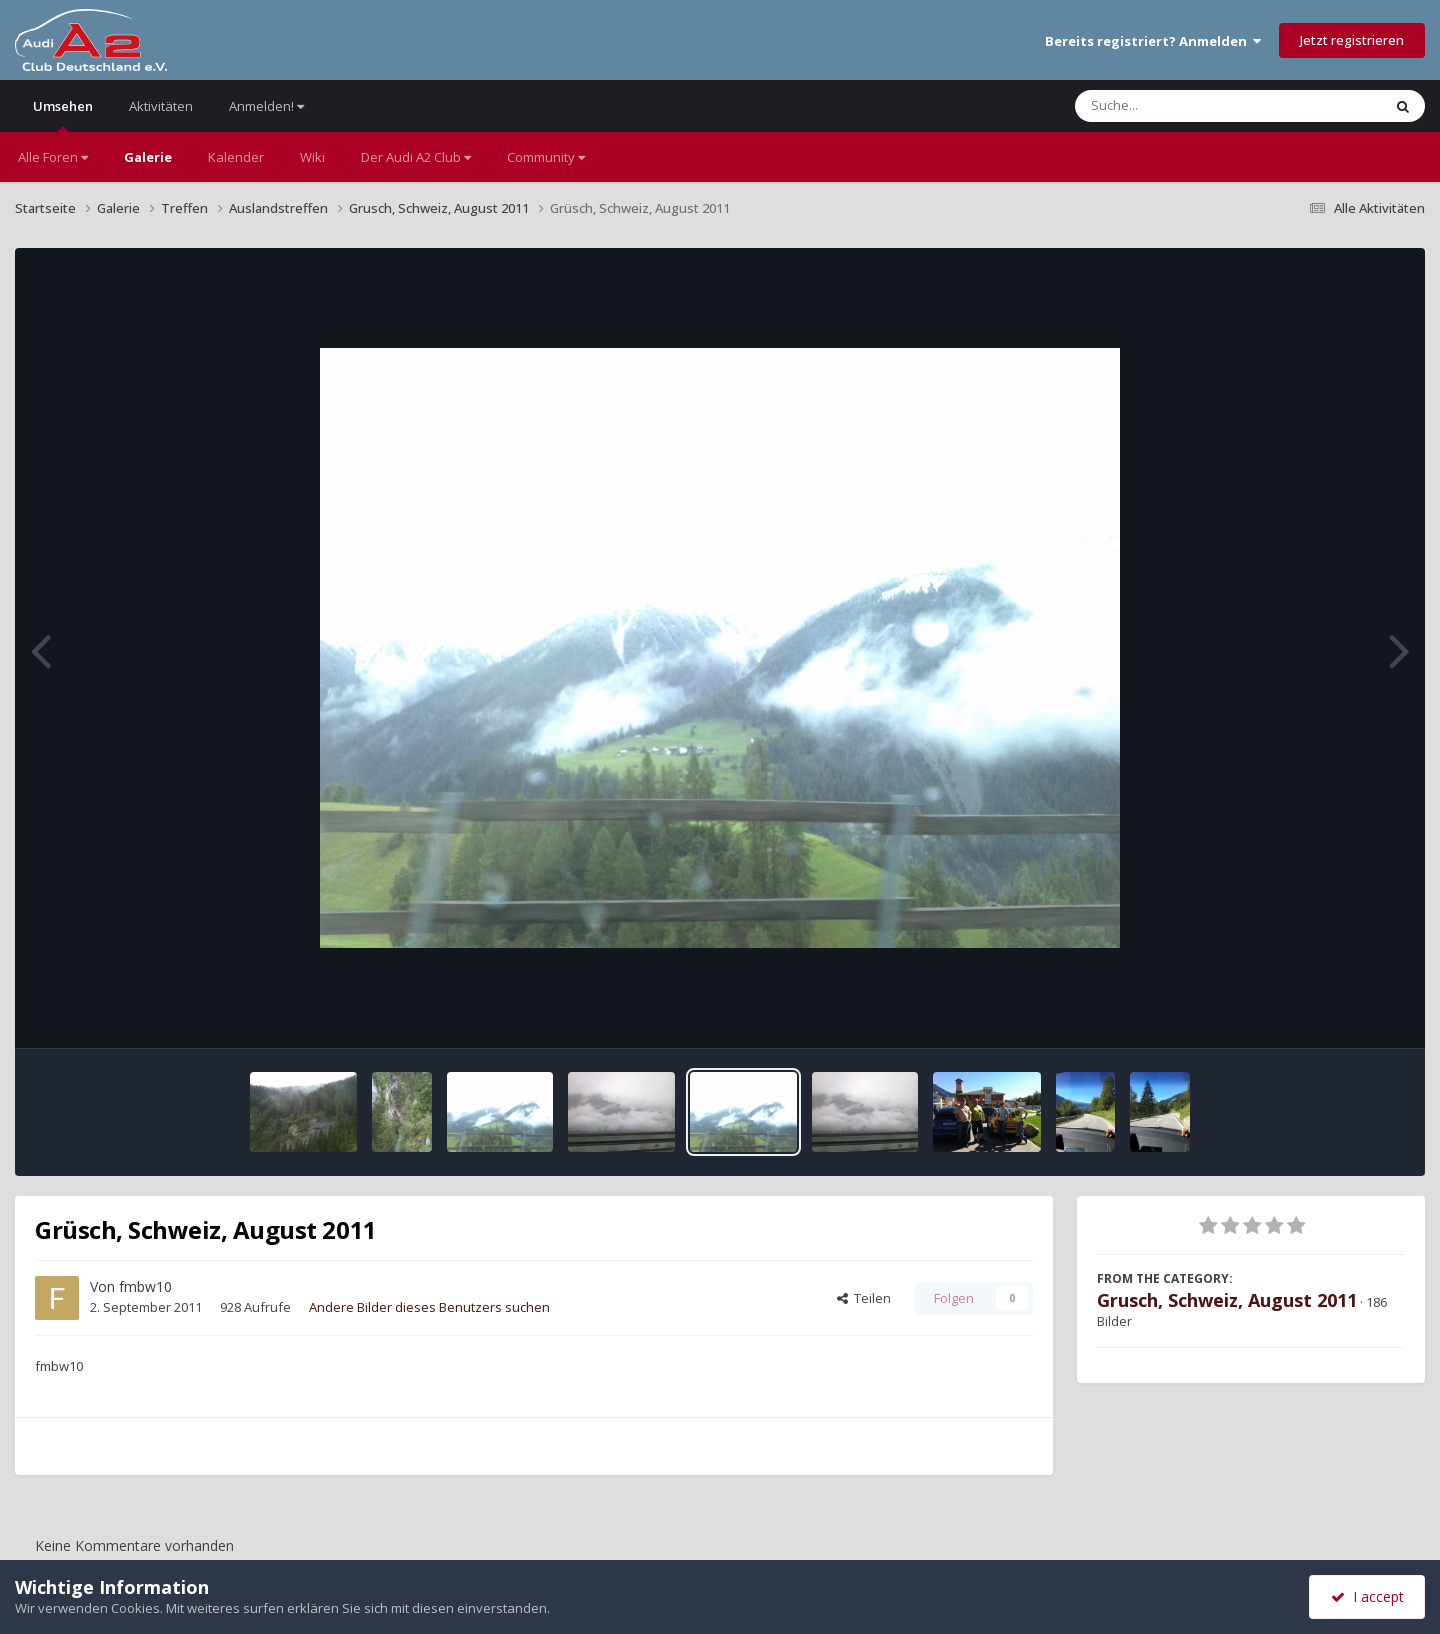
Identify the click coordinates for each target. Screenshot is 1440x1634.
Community (546, 157)
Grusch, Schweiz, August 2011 (1227, 1300)
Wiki (312, 157)
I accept (1367, 1596)
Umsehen (63, 114)
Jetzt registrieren (1352, 40)
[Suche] (1187, 106)
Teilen (864, 1298)
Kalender (236, 157)
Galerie (148, 157)
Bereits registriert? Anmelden (1153, 41)
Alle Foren (53, 157)
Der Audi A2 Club (416, 157)
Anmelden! (266, 106)
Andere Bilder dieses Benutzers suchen (429, 1307)
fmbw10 (145, 1286)
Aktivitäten (161, 106)
